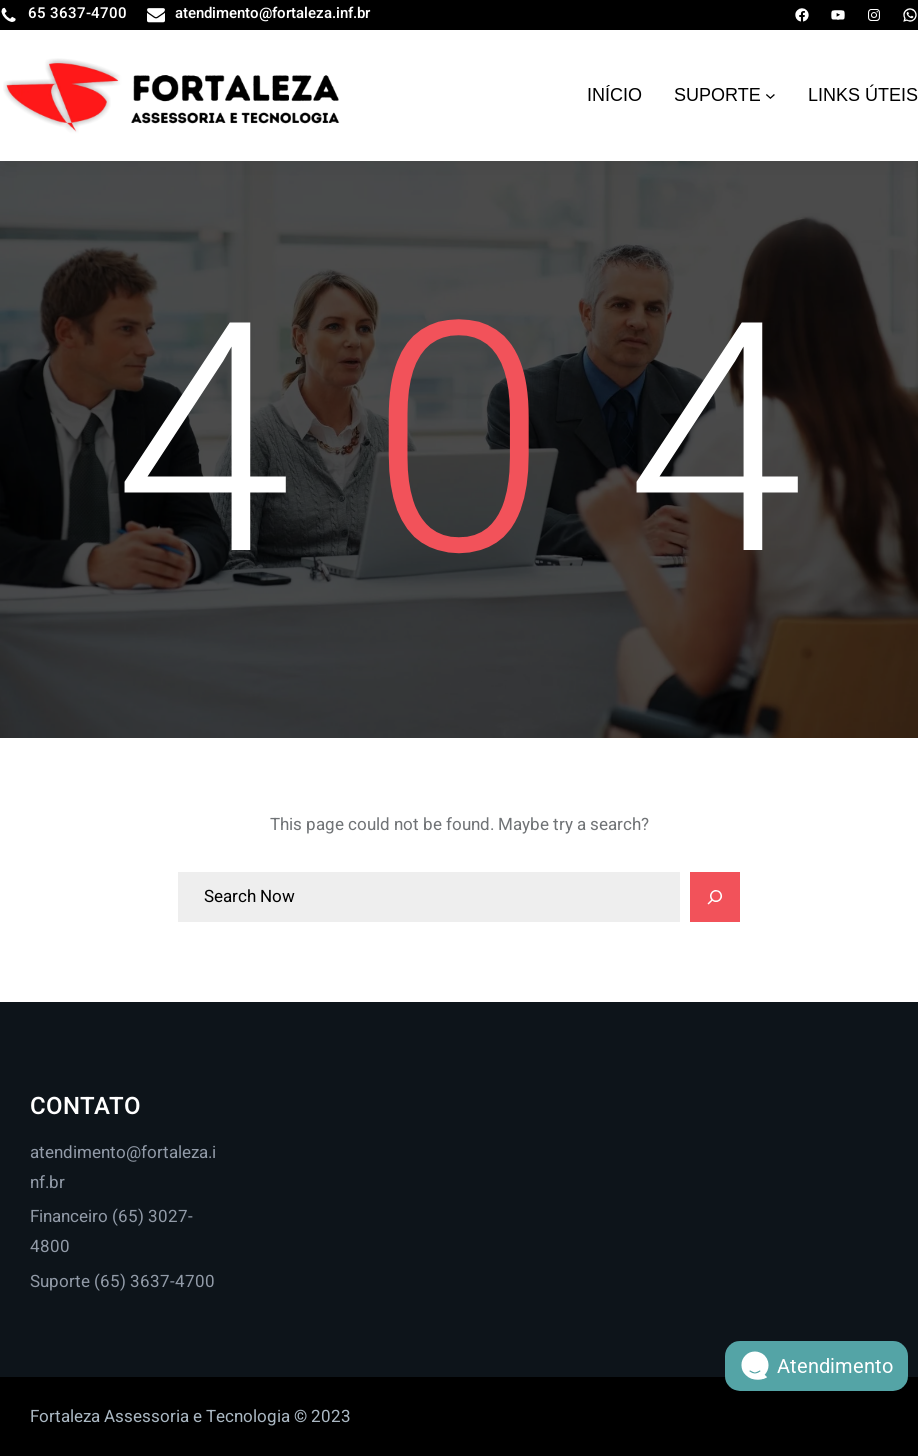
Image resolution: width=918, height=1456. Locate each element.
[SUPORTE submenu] (770, 95)
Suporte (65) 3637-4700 (122, 1281)
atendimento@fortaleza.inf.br (272, 13)
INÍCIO (614, 95)
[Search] (715, 897)
